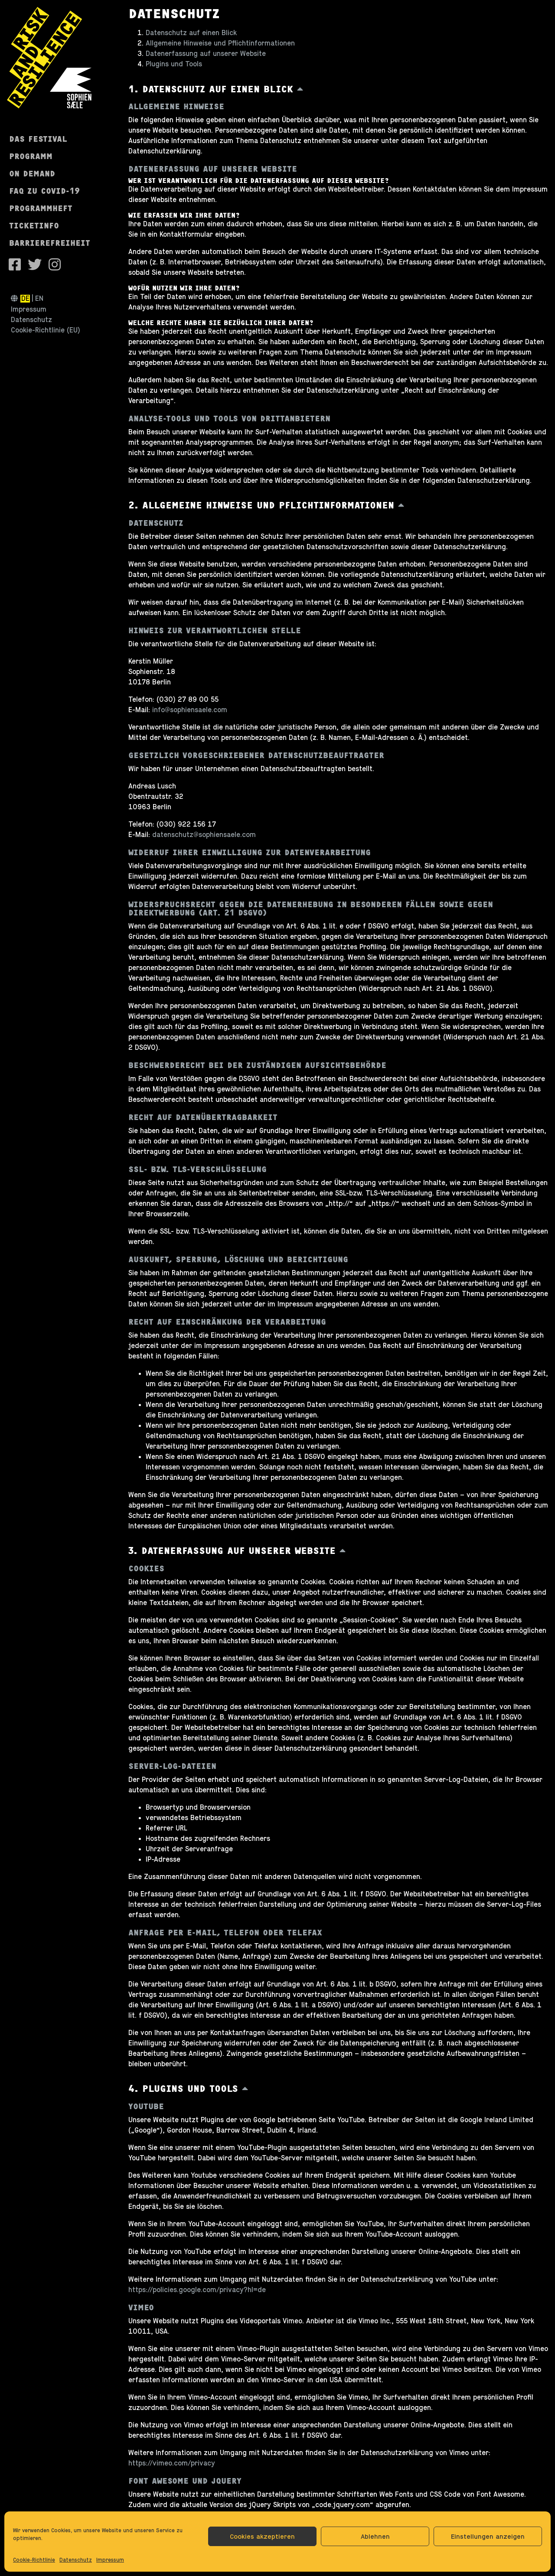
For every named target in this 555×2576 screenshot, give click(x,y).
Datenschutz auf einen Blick (191, 33)
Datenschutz (75, 2560)
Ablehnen (375, 2536)
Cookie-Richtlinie (34, 2560)
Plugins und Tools (174, 64)
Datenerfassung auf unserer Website (206, 54)
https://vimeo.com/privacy (171, 2463)
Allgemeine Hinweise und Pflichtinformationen (220, 43)
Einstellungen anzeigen (488, 2536)
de (25, 299)
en (39, 299)
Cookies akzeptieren (262, 2536)
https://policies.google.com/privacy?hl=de (197, 2290)
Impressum (110, 2560)
